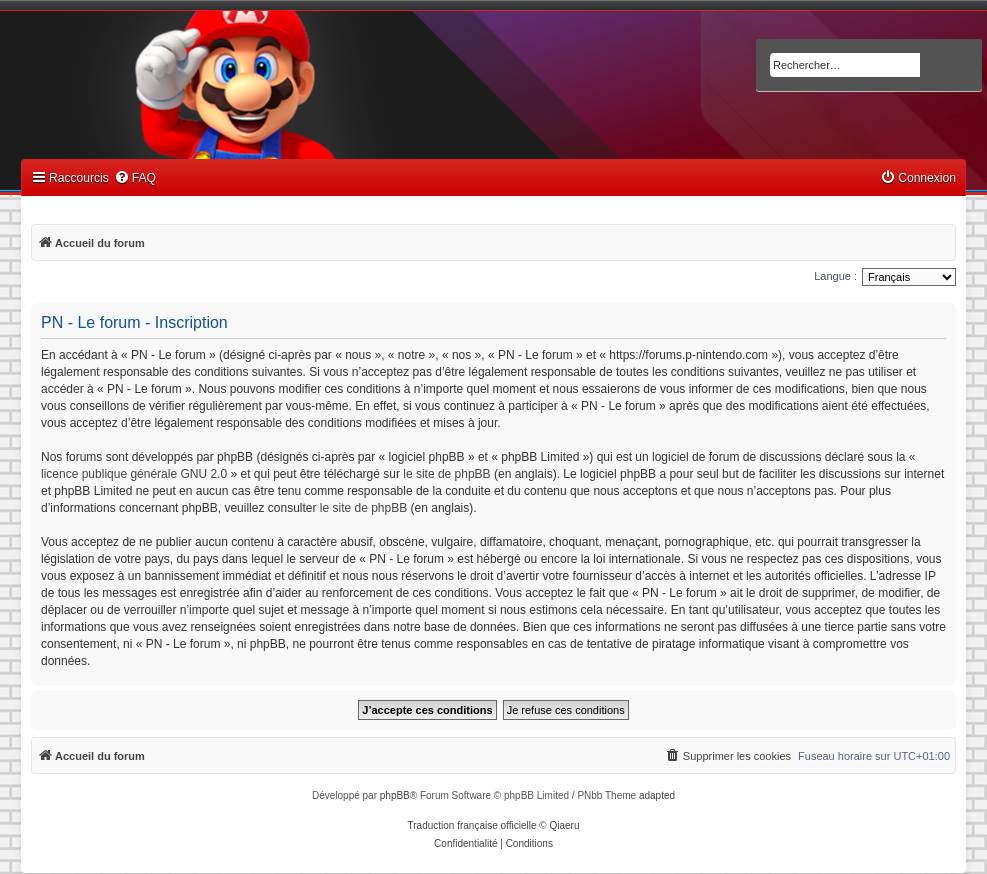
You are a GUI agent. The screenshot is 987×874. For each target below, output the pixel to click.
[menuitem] (135, 178)
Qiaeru (564, 825)
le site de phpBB (446, 474)
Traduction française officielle (472, 825)
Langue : (835, 276)
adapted (657, 795)
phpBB (395, 795)
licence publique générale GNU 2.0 (134, 474)
